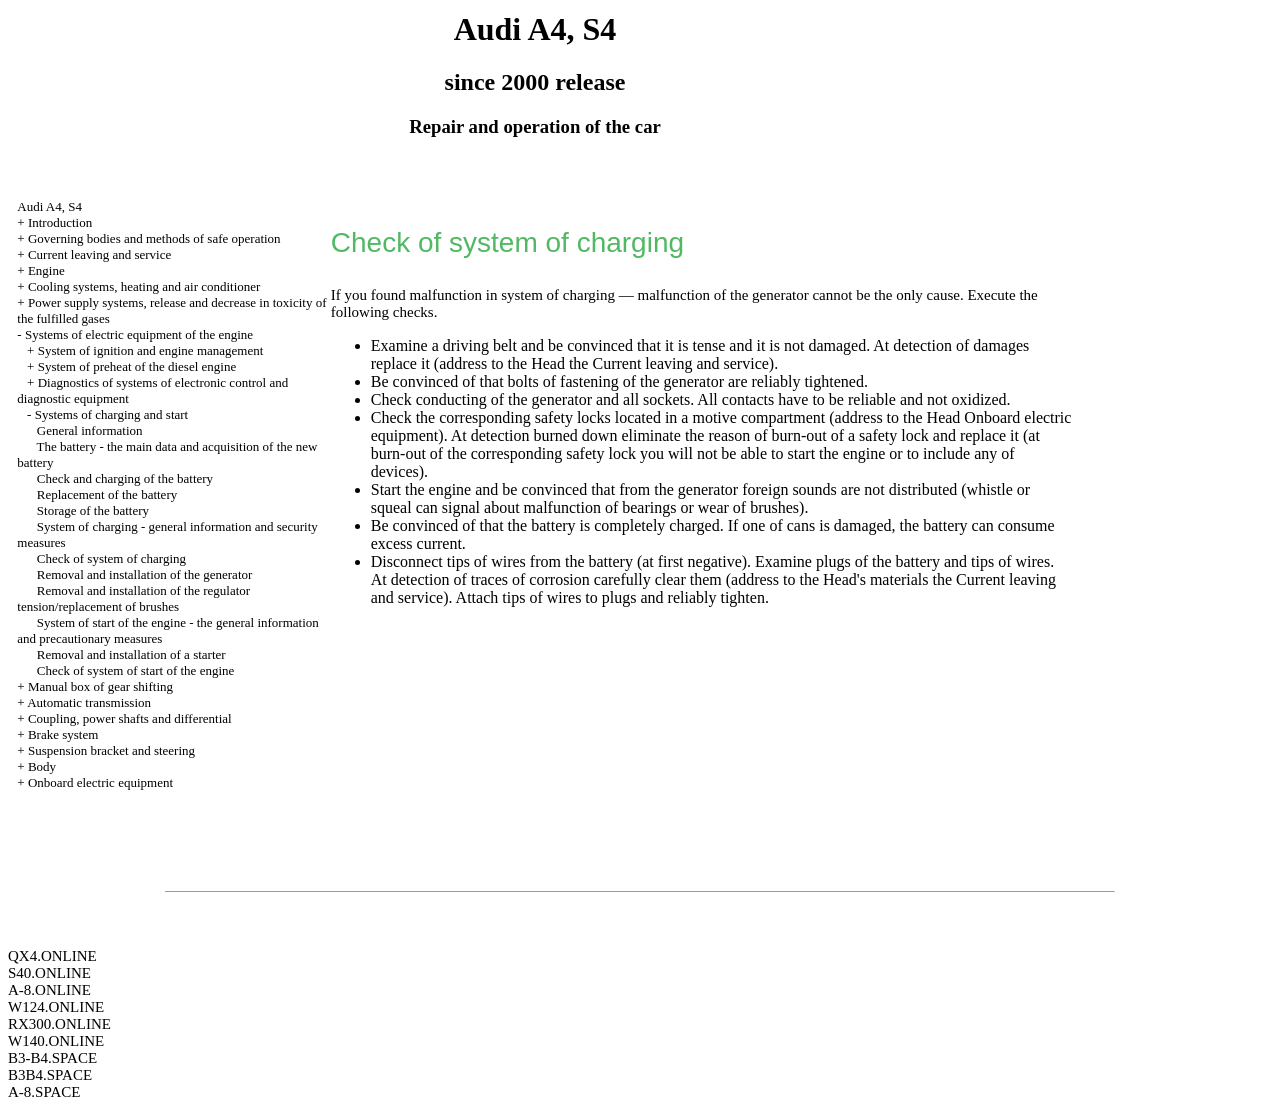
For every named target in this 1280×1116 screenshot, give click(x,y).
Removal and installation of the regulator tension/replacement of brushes (133, 598)
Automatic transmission (89, 702)
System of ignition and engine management (151, 350)
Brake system (63, 734)
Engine (46, 270)
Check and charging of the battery (125, 478)
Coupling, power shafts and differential (130, 718)
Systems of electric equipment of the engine (139, 334)
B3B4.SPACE (50, 1075)
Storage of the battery (93, 510)
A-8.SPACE (44, 1092)
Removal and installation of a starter (131, 654)
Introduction (60, 222)
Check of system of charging (111, 558)
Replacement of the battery (107, 494)
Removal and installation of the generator (145, 574)
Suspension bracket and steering (111, 750)
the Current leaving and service (669, 363)
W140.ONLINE (56, 1041)
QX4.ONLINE (52, 956)
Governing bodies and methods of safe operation (154, 238)
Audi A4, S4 (49, 206)
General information (90, 430)
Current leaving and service (99, 254)
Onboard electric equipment (100, 782)
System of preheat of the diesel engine (137, 366)
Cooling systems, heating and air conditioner (144, 286)
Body (42, 766)
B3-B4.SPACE (52, 1058)
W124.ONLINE (56, 1007)
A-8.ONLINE (49, 990)
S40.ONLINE (49, 973)
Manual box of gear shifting (100, 686)
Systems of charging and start (112, 414)
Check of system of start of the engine (135, 670)
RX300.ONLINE (59, 1024)
